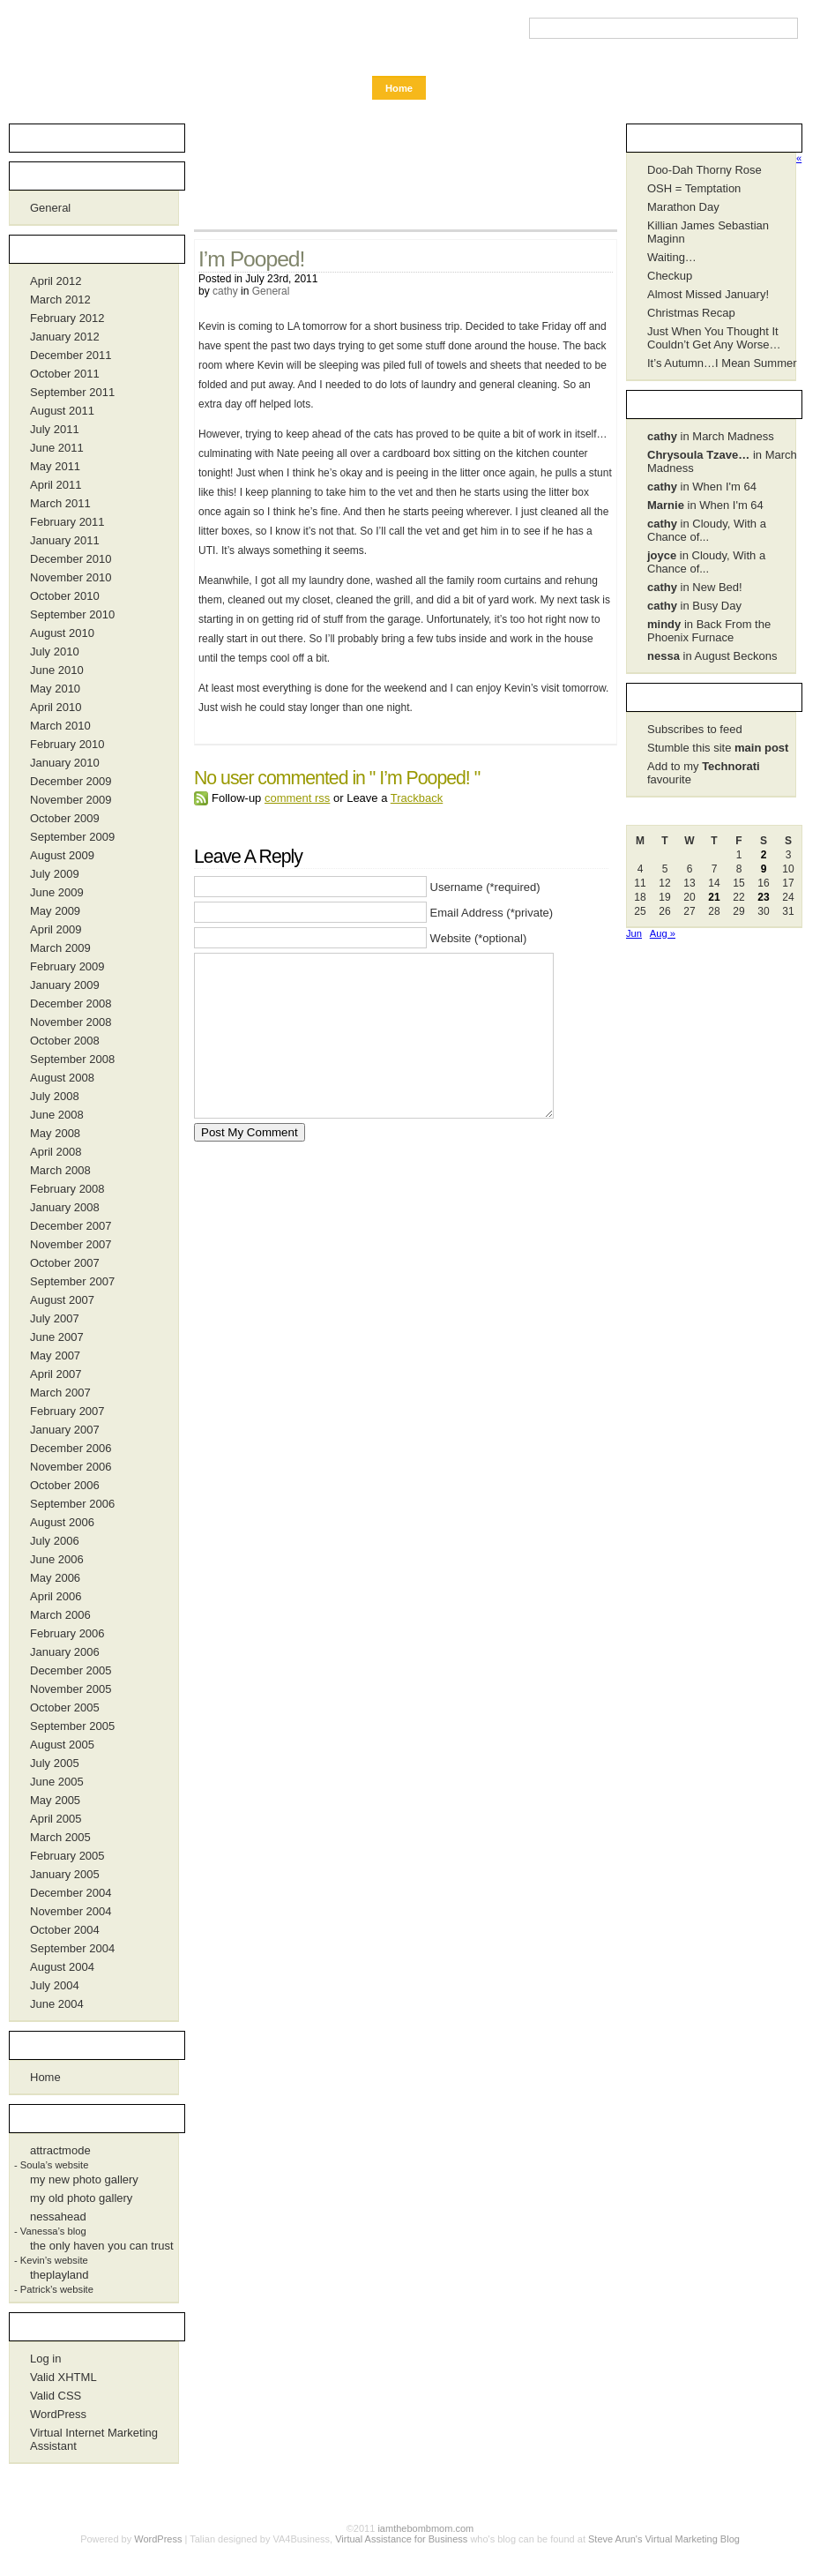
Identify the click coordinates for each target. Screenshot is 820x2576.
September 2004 (72, 1948)
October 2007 (65, 1262)
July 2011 (54, 429)
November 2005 (71, 1689)
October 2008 (65, 1040)
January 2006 (65, 1652)
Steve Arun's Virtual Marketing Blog (664, 2539)
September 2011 (72, 392)
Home (399, 88)
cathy (225, 291)
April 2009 (56, 929)
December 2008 (71, 1003)
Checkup (669, 275)
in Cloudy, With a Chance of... (706, 530)
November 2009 (71, 799)
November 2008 (71, 1022)
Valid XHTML (63, 2377)
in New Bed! (694, 587)
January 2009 (65, 985)
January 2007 (65, 1429)
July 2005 (54, 1763)
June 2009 (57, 892)
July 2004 (54, 1985)
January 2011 (65, 540)
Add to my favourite (703, 773)
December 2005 (71, 1670)
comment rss (297, 798)
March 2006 (60, 1614)
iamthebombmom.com (101, 37)
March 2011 (60, 503)
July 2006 (54, 1540)
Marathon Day (683, 206)
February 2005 (67, 1855)
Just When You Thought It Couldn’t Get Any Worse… (714, 338)
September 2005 (72, 1726)
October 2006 (65, 1485)
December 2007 (71, 1225)
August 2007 (62, 1300)
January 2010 (65, 762)
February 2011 (67, 521)
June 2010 (57, 670)
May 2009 (55, 910)
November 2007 (71, 1244)
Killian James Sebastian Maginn (708, 232)
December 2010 (71, 558)
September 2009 (72, 836)
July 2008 (54, 1096)
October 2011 (65, 373)
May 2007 (55, 1355)
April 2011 (56, 484)
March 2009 (60, 948)
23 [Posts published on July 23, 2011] (763, 897)
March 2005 (60, 1837)
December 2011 (71, 355)
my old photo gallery (81, 2198)
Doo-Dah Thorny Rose (704, 169)
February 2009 (67, 966)
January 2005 (65, 1874)
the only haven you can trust (102, 2245)
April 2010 (56, 707)
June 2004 (57, 2004)
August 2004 (62, 1966)
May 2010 (55, 688)
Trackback (417, 798)
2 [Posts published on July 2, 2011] (764, 855)
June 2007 (57, 1337)
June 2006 (57, 1559)
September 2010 (72, 614)
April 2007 (56, 1374)
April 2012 (56, 281)
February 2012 (67, 318)
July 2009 (54, 873)
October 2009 (65, 818)
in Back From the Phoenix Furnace (709, 631)
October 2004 (65, 1929)
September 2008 (72, 1059)
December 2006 (71, 1448)
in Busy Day (694, 605)
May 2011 (55, 466)
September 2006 (72, 1503)
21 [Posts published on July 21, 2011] (713, 897)
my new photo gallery (84, 2179)
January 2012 (65, 336)
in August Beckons (712, 656)
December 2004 (71, 1892)
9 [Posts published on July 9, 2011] (764, 869)
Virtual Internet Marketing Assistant (94, 2439)
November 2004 (71, 1911)
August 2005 (62, 1744)
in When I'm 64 (702, 486)
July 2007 (54, 1318)
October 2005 (65, 1707)
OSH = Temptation (694, 188)
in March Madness (710, 436)
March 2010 (60, 725)
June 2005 (57, 1781)
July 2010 (54, 651)
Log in (45, 2358)
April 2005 (56, 1818)
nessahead (58, 2216)
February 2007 (67, 1411)
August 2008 (62, 1077)
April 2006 (56, 1596)
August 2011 (62, 410)
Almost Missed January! (708, 294)
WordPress (58, 2414)
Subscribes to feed (694, 729)
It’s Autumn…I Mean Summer (722, 363)
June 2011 (57, 447)
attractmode (60, 2150)
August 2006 (62, 1522)
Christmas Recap (691, 312)
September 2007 (72, 1281)
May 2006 (55, 1577)
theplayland (59, 2274)
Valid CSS (55, 2395)
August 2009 (62, 855)
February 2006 (67, 1633)
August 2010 (62, 633)
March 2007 (60, 1392)
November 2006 (71, 1466)
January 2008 (65, 1207)
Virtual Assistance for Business (401, 2539)
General (271, 291)
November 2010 (71, 577)
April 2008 (56, 1151)
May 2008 (55, 1133)
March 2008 (60, 1170)
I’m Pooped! (251, 259)
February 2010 (67, 744)
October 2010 (65, 596)
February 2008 (67, 1188)
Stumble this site (717, 747)
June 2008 (57, 1114)
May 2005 (55, 1800)
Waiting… (672, 257)
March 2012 (60, 299)
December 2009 (71, 781)
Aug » (662, 933)
